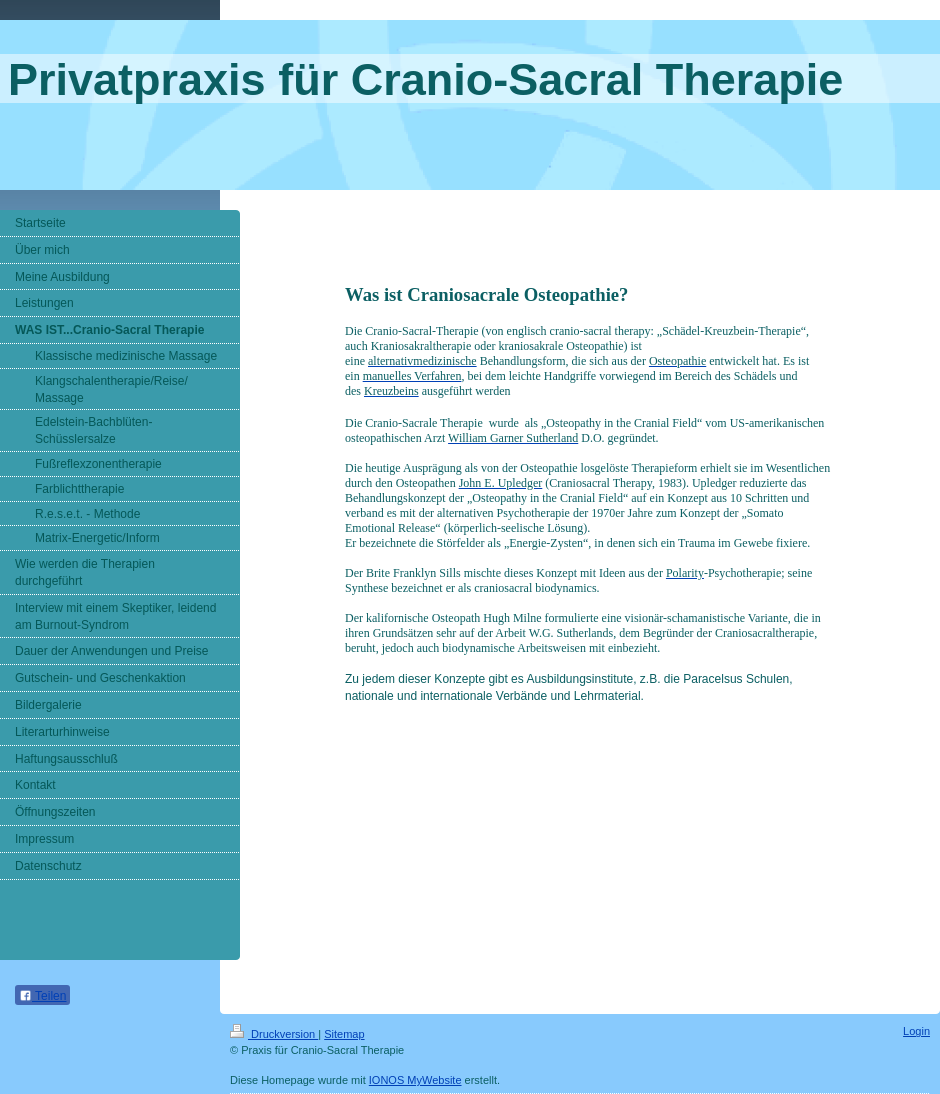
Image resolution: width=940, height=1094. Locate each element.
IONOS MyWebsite (415, 1080)
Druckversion (274, 1034)
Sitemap (344, 1034)
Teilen (42, 996)
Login (916, 1031)
